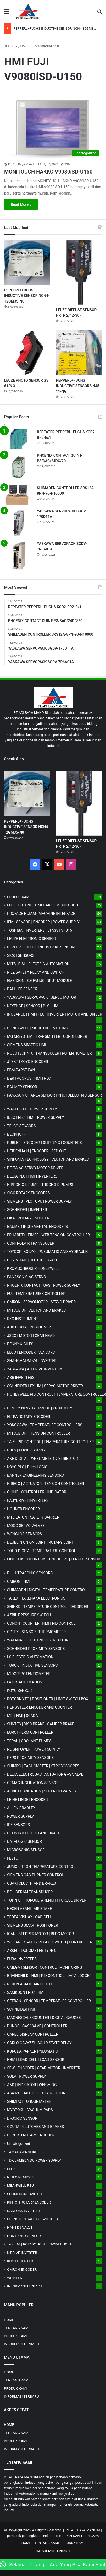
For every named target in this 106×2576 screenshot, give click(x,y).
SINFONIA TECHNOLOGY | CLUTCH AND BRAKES (48, 1159)
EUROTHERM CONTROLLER (30, 1732)
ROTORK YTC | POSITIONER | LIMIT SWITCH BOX (47, 1699)
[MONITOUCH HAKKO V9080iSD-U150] (53, 129)
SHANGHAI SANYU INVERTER (32, 1361)
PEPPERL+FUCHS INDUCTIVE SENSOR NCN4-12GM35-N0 (57, 28)
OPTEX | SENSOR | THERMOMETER (36, 1632)
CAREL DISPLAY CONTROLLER (32, 2034)
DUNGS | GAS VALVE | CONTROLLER (37, 2026)
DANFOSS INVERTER (23, 2210)
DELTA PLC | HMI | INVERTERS (32, 1176)
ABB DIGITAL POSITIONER (29, 1327)
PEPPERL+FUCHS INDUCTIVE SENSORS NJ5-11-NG (78, 385)
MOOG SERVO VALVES (26, 1526)
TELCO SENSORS (21, 1126)
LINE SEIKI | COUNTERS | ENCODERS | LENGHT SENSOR (53, 1559)
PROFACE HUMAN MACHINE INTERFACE (41, 913)
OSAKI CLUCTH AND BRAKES (31, 1883)
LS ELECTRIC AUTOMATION (30, 1657)
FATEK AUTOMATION (24, 1682)
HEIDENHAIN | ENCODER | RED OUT (36, 1151)
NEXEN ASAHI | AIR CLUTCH (30, 1984)
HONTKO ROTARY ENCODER (30, 2135)
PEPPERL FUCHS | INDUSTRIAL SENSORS (41, 947)
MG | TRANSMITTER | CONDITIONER (47, 1036)
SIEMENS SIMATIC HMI (26, 1045)
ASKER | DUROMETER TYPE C (32, 1950)
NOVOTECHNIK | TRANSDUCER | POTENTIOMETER (49, 1053)
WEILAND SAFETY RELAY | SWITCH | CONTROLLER (49, 1942)
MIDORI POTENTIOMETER (29, 1674)
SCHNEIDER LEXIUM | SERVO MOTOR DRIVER (45, 1386)
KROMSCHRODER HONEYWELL (33, 1268)
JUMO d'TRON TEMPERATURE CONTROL (41, 1867)
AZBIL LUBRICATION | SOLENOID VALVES (41, 1791)
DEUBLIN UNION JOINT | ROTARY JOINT (40, 1542)
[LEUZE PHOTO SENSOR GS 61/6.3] (27, 352)
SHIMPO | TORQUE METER (29, 2101)
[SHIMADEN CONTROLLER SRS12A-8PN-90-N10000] (18, 495)
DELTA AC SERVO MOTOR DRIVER (35, 1168)
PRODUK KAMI (18, 897)
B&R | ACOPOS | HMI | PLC (29, 1078)
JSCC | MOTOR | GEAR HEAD (31, 1335)
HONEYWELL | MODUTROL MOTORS (37, 1028)
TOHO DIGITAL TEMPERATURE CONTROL (41, 1551)
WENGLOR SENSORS (24, 1534)
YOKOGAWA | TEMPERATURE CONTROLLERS (44, 1425)
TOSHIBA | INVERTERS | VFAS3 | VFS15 (39, 930)
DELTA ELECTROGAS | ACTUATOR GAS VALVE (45, 1774)
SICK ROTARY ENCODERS (28, 1193)
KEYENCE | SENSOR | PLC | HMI (33, 1006)
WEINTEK (14, 2278)
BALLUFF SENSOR (22, 989)
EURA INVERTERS (22, 1959)
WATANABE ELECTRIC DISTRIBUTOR (37, 1640)
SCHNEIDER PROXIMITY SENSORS (36, 1648)
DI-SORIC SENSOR (22, 2118)
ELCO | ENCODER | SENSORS (31, 1352)
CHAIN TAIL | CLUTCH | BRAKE (32, 1260)
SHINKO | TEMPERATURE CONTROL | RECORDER (47, 1607)
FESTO (12, 1858)
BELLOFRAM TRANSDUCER (30, 1892)
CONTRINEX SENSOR (24, 2236)
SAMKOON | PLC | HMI (25, 1992)
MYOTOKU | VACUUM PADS (30, 2110)
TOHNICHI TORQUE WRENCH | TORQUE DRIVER (46, 1900)
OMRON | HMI (18, 1581)
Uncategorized (18, 2143)
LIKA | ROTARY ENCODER (28, 1218)
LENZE (12, 2169)
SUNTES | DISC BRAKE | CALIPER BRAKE (40, 1724)
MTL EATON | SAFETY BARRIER (33, 1517)
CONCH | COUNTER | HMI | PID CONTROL (41, 1623)
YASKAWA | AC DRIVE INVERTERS (35, 1369)
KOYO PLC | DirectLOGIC (27, 1467)
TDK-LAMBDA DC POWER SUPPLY (34, 2160)
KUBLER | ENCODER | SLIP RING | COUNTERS (44, 1143)
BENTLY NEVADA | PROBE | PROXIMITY (39, 1408)
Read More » (21, 204)
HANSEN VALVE (19, 2227)
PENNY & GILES (20, 1344)
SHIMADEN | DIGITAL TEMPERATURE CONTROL (47, 1590)
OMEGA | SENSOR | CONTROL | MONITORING (44, 1967)
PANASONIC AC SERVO (26, 1277)
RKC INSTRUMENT (22, 1319)
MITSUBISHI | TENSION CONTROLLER (38, 1433)
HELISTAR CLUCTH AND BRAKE (33, 1833)
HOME (9, 2320)
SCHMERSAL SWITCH (24, 2194)
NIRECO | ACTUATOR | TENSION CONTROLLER (45, 1484)
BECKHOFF (16, 1134)
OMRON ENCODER (22, 2269)
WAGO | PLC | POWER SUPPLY (32, 1109)
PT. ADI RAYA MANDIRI (82, 2530)
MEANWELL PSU (20, 2185)
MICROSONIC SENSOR (26, 1850)
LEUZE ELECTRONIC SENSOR (31, 939)
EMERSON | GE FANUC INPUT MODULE (39, 981)
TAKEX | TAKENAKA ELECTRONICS (36, 1598)
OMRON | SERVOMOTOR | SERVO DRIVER (41, 1302)
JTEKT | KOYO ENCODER (27, 1062)
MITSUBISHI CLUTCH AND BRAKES (36, 1310)
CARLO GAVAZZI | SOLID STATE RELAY (39, 2043)
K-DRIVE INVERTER (22, 2252)
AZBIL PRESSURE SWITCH (29, 1615)
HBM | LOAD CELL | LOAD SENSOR (35, 2059)
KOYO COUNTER (20, 2261)
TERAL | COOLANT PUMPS (29, 1741)
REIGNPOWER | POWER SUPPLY (33, 1749)
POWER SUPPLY (20, 1816)
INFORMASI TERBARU (24, 2286)
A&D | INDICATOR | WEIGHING (32, 2085)
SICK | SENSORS (20, 955)
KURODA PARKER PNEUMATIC (32, 2051)
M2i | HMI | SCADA (22, 1716)
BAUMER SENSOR (22, 1087)
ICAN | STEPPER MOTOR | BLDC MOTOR (40, 1934)
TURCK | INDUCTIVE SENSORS (32, 1665)
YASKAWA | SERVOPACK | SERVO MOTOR (41, 997)
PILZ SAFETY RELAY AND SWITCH (35, 972)
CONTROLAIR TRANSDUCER (30, 1243)
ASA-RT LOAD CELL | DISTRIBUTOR (36, 2093)
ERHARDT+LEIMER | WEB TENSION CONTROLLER (48, 1235)
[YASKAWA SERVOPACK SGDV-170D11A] (18, 523)
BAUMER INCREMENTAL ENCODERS (37, 1226)
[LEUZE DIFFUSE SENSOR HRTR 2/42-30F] (79, 272)
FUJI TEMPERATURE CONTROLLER (36, 1294)
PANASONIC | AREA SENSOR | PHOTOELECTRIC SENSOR (54, 1095)
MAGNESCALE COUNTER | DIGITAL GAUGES (44, 2018)
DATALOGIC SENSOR (24, 1841)
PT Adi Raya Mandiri (22, 164)
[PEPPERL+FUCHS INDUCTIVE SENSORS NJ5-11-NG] (79, 352)
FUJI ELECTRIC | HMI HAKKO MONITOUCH (42, 905)
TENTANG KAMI (16, 2328)
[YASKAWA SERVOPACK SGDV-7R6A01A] (18, 555)
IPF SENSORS (18, 1825)
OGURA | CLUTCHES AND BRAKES (35, 2127)
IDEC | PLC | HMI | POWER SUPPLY (35, 1117)
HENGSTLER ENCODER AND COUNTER (39, 1707)
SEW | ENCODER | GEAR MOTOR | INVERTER (43, 2068)
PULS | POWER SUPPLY (26, 1450)
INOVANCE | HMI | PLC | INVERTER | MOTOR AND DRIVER (54, 1014)
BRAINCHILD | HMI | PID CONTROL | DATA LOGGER (49, 1976)
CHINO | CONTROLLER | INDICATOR (36, 1492)
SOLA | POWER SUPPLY (26, 2076)
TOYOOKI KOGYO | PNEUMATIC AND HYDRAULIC (48, 1252)
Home (10, 46)
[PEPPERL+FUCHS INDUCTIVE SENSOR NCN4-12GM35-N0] (27, 262)
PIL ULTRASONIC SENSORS (30, 1573)
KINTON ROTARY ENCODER (29, 2202)
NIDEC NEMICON (20, 2177)
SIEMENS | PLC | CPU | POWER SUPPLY (39, 1201)
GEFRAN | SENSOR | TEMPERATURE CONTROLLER (49, 2001)
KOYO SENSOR (19, 1690)
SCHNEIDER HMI (21, 2009)
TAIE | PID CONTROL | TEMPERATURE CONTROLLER (50, 1442)
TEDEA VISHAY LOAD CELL (29, 1917)
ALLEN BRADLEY (21, 1808)
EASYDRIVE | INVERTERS (27, 1500)
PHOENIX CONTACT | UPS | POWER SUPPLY (43, 1285)
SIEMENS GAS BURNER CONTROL (35, 1875)
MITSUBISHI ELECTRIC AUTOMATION (38, 964)
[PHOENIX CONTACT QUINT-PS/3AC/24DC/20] (18, 467)
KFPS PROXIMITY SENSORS (30, 1758)
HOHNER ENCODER (23, 1509)
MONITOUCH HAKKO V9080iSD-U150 (48, 172)
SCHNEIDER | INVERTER (27, 1210)
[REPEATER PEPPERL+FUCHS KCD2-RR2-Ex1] (18, 439)
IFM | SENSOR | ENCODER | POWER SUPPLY (43, 922)
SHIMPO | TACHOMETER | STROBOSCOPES (43, 1766)
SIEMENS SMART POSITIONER (32, 1925)
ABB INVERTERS (20, 1377)
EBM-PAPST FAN (21, 1070)
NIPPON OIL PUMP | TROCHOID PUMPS (40, 1184)
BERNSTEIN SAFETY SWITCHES (32, 2219)
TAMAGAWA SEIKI (21, 2152)
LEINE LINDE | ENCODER (27, 1799)
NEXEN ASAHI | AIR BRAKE (29, 1909)
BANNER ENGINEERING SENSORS (35, 1475)
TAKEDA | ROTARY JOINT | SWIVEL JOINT (40, 2244)
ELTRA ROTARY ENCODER (28, 1416)
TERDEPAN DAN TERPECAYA (77, 2536)
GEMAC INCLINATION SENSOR (33, 1783)
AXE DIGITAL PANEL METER (42, 1458)
